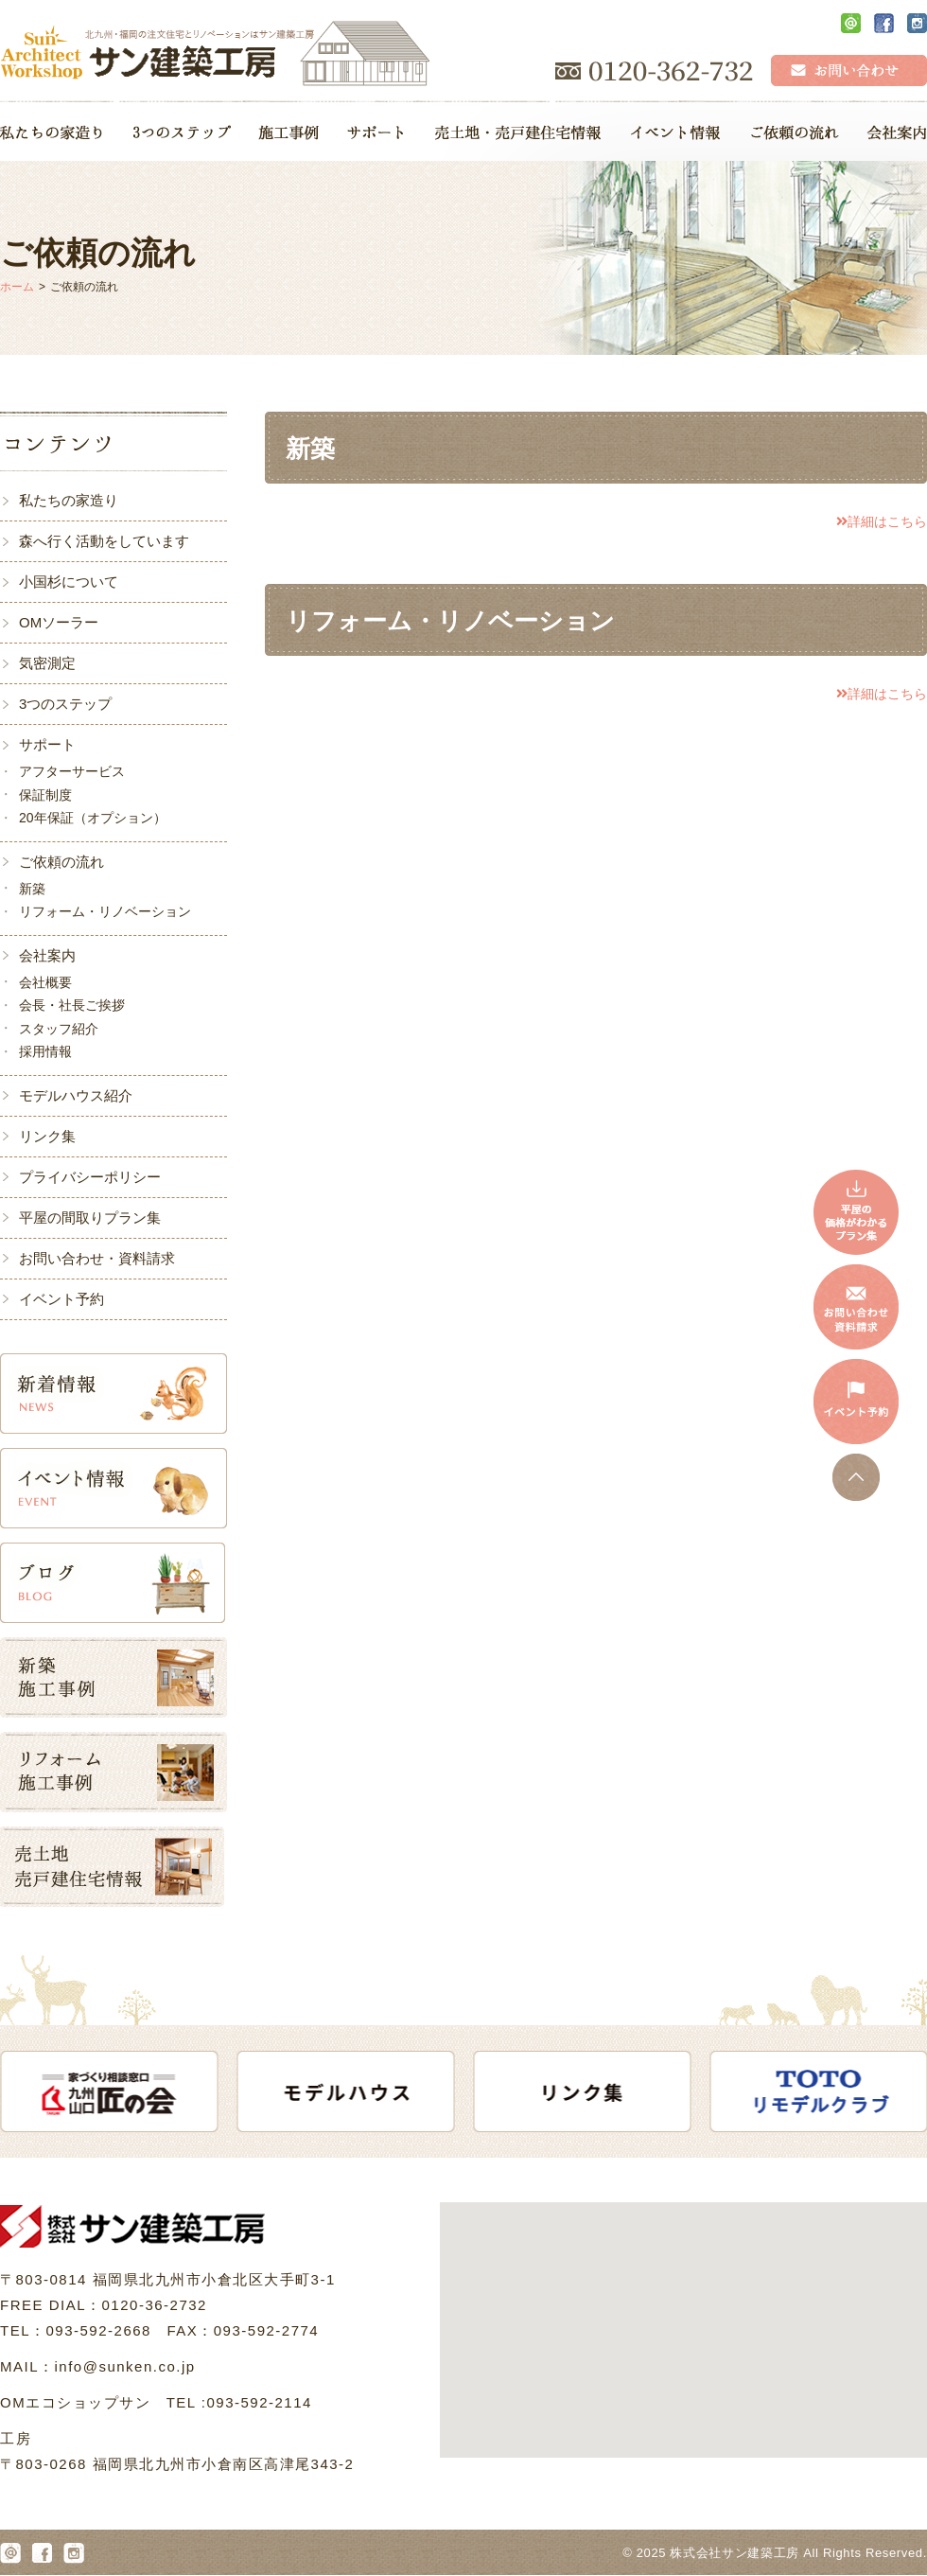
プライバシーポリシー (90, 1177)
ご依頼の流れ (61, 862)
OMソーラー (58, 622)
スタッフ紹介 (58, 1028)
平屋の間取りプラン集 (90, 1217)
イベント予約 (61, 1299)
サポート (47, 744)
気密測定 (47, 663)
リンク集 (47, 1136)
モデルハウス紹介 (75, 1095)
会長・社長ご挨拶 (72, 1005)
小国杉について (68, 581)
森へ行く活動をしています (104, 541)
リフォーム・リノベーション (105, 911)
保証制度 (45, 795)
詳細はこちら (881, 521)
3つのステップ (65, 704)
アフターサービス (72, 771)
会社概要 (45, 982)
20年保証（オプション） (92, 817)
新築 (32, 888)
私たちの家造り (68, 500)
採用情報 (45, 1051)
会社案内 (47, 955)
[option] (119, 2091)
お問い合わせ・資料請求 (97, 1258)
